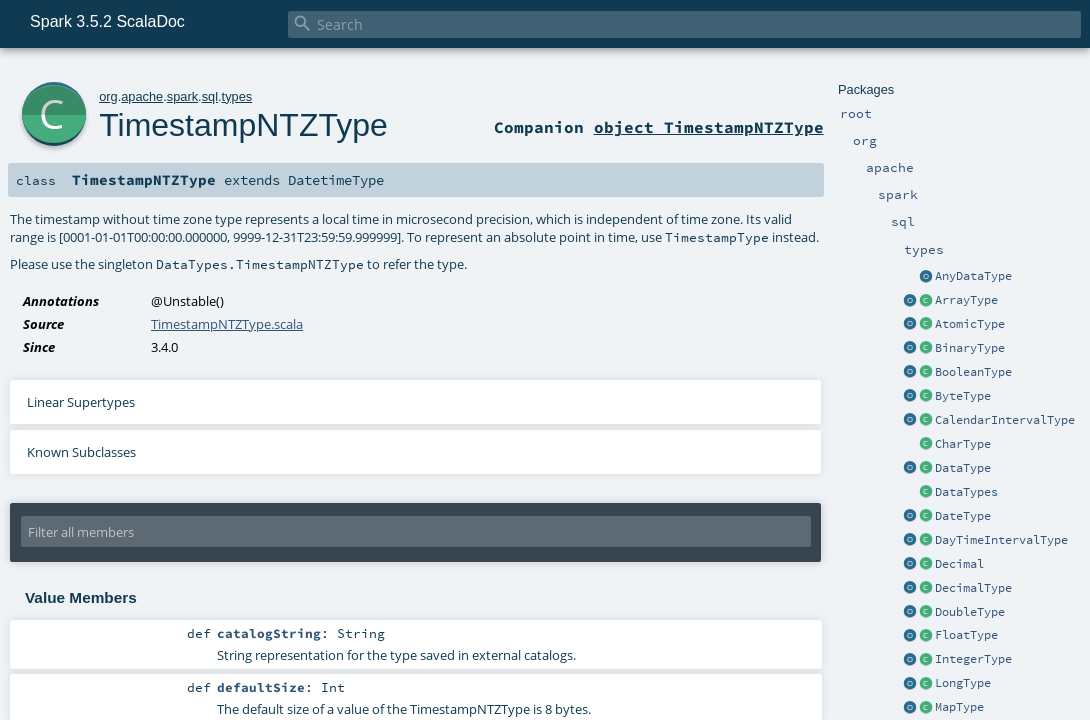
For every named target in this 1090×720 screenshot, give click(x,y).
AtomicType (970, 324)
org (108, 96)
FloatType (966, 635)
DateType (963, 516)
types (237, 96)
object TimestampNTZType (709, 127)
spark (182, 96)
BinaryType (970, 348)
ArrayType (966, 300)
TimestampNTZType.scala (227, 324)
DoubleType (970, 612)
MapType (959, 707)
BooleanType (973, 372)
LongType (963, 683)
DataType (963, 468)
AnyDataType (973, 276)
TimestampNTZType (243, 125)
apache (142, 96)
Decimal (959, 564)
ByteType (963, 396)
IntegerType (973, 659)
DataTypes (966, 492)
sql (210, 96)
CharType (963, 444)
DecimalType (973, 588)
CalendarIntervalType (1005, 420)
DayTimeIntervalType (1001, 540)
